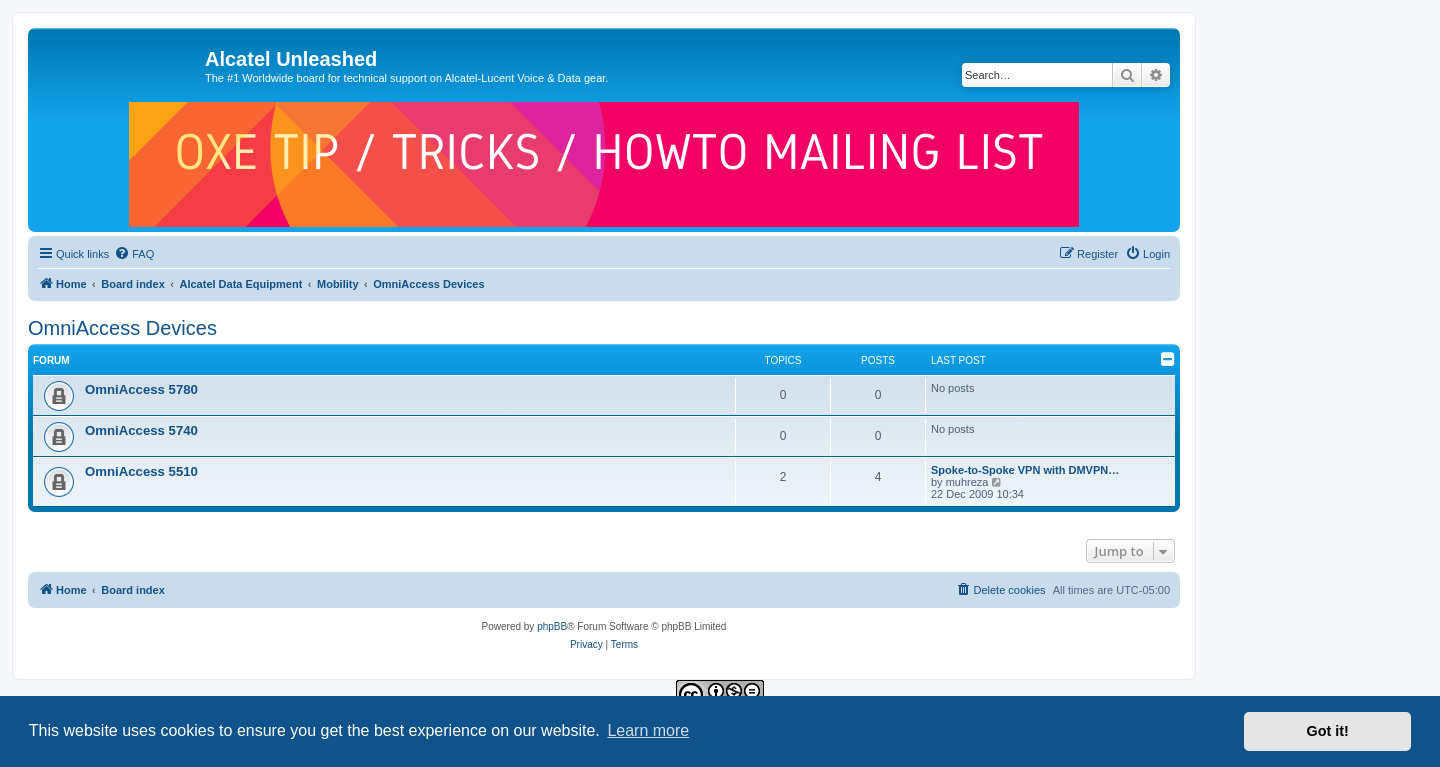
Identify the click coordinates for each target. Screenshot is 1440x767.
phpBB (552, 626)
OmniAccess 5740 (141, 430)
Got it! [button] (1328, 731)
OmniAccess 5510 (141, 471)
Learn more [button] (648, 730)
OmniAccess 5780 (141, 389)
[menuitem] (134, 254)
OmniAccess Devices (122, 328)
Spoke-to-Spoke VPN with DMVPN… (1025, 470)
